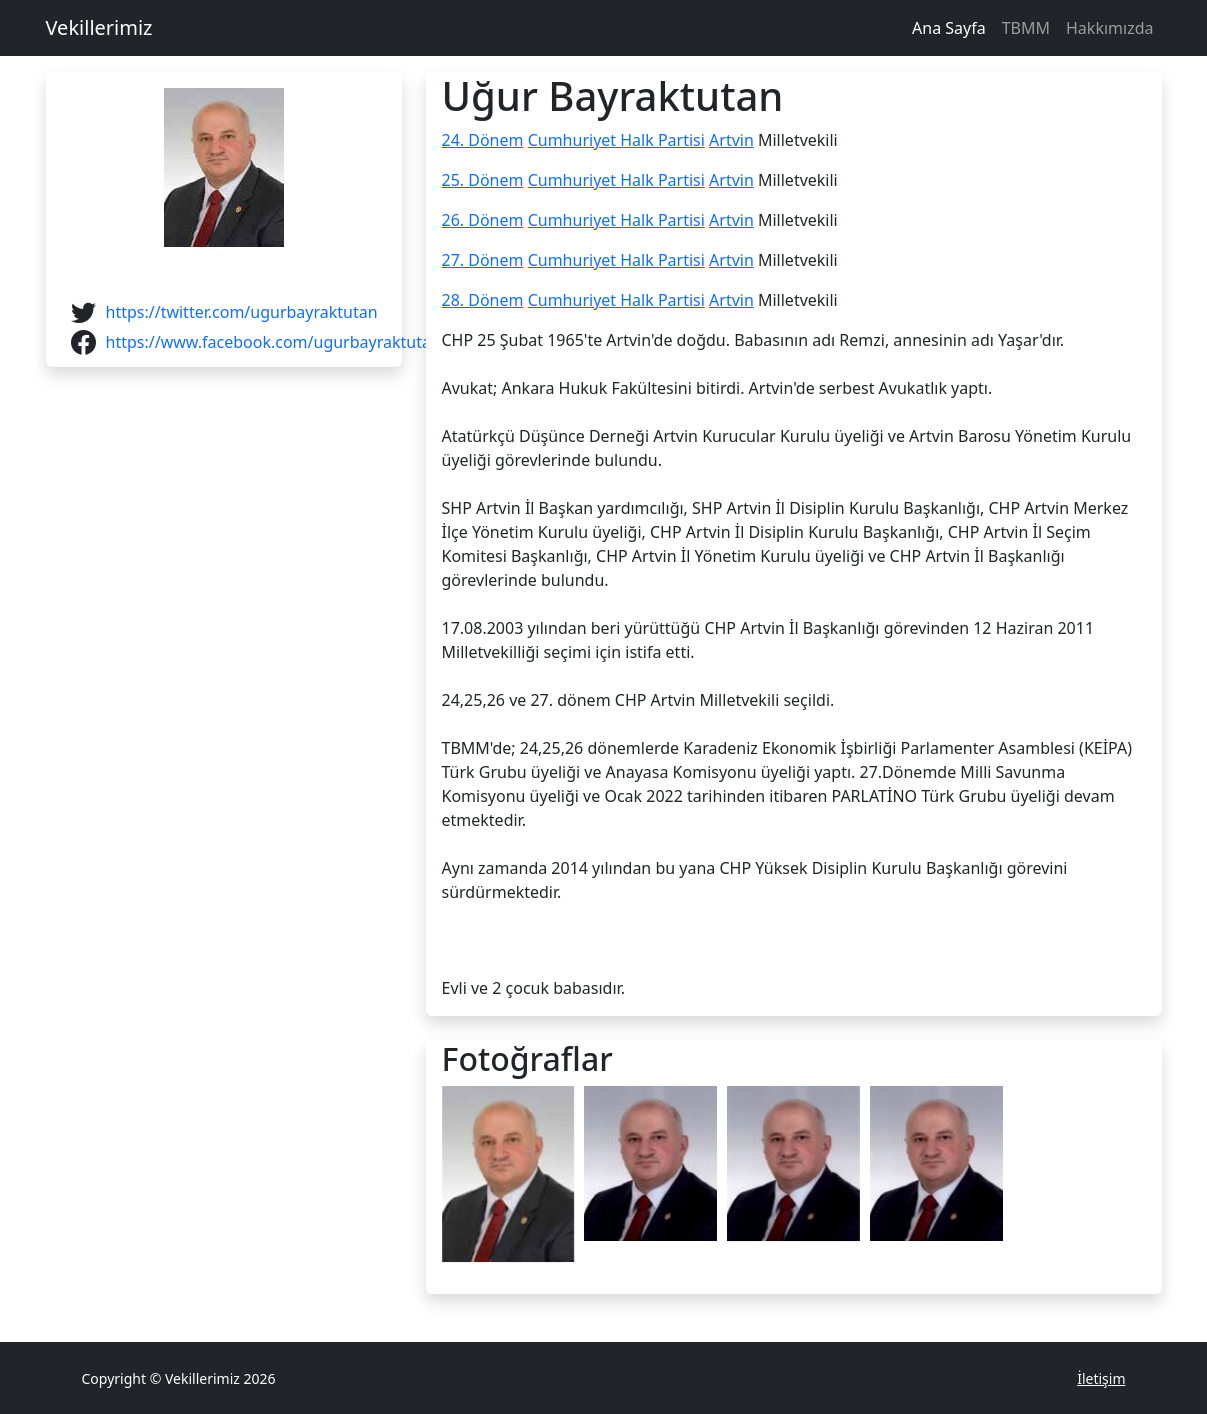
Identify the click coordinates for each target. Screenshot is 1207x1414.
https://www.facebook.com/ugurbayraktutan (273, 342)
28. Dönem (483, 300)
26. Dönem (483, 220)
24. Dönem (483, 140)
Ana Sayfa (949, 28)
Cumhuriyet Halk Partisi (616, 140)
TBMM (1026, 28)
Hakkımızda (1109, 28)
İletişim (1101, 1378)
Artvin (731, 140)
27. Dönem (483, 260)
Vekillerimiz (99, 27)
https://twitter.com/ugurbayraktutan (242, 312)
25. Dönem (483, 180)
